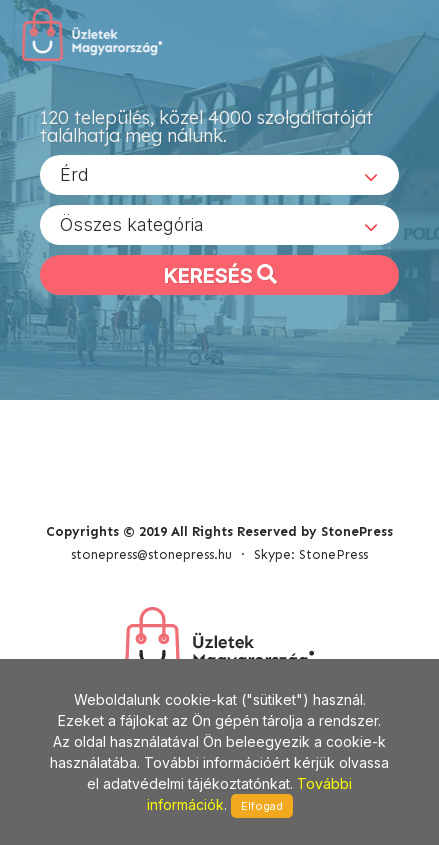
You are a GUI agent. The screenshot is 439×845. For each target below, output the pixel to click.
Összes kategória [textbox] (132, 224)
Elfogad (262, 806)
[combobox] (219, 175)
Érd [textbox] (74, 174)
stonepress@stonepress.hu (151, 554)
